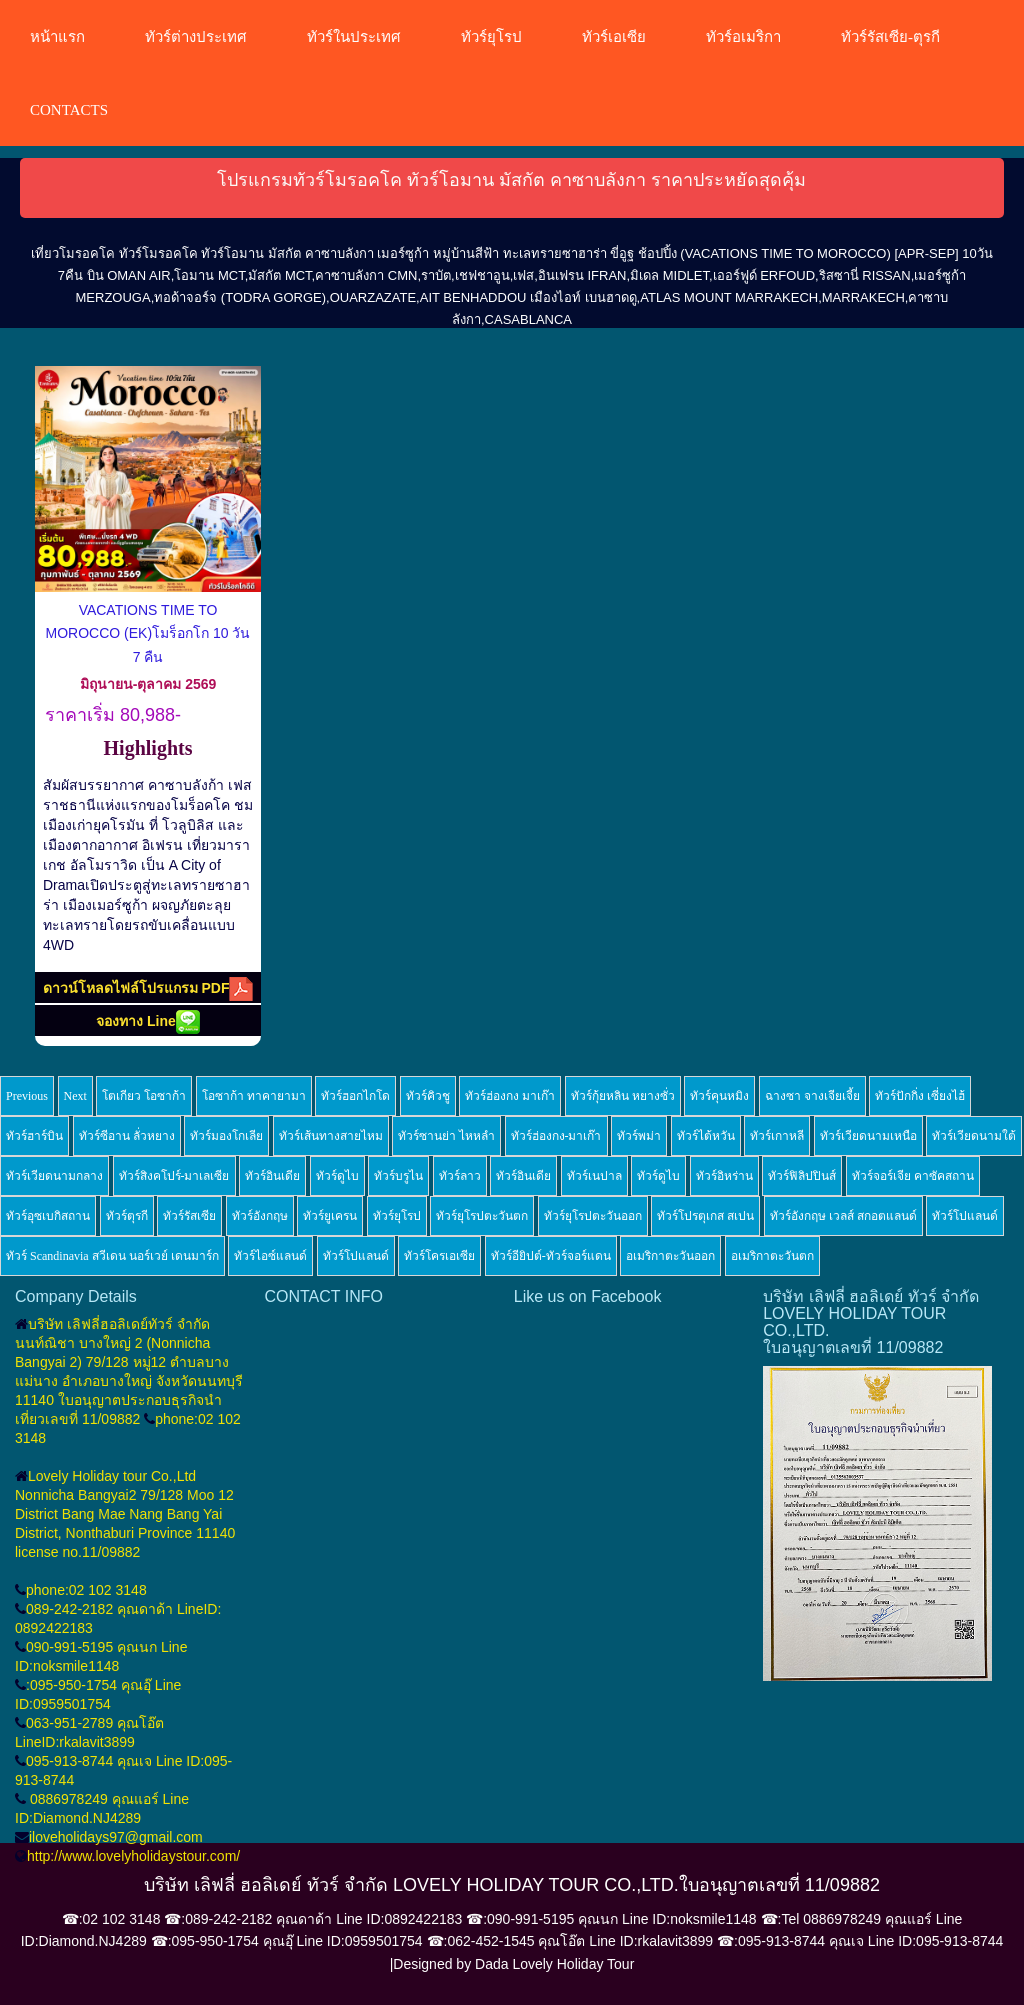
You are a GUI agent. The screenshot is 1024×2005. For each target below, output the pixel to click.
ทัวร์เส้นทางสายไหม (331, 1136)
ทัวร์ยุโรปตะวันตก (482, 1216)
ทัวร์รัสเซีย (189, 1216)
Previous (27, 1096)
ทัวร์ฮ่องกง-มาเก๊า (556, 1136)
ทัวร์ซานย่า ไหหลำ (446, 1136)
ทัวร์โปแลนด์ (965, 1216)
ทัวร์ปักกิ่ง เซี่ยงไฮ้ (920, 1096)
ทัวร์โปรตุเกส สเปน (705, 1216)
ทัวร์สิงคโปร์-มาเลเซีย (174, 1176)
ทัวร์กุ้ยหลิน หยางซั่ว (623, 1096)
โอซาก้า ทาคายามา (254, 1096)
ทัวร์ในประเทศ (354, 37)
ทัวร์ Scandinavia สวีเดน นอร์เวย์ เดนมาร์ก (112, 1256)
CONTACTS (69, 110)
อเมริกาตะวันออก (670, 1256)
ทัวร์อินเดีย (272, 1176)
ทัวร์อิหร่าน (724, 1176)
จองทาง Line (148, 1022)
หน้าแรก (57, 37)
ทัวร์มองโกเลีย (226, 1136)
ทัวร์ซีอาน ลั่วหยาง (127, 1136)
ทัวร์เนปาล (594, 1176)
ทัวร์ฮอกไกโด (355, 1096)
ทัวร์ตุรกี (127, 1216)
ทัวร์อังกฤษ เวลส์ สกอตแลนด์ (843, 1216)
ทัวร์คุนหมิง (719, 1096)
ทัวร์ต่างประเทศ (196, 37)
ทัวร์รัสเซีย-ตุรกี (890, 37)
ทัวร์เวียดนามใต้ (974, 1136)
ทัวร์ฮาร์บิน (34, 1136)
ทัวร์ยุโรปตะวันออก (593, 1216)
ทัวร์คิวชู (428, 1096)
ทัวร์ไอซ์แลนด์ (270, 1256)
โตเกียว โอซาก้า (144, 1096)
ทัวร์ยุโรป (491, 37)
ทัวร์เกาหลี (777, 1136)
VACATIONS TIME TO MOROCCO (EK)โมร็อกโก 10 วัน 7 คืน (148, 633)
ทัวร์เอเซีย (614, 37)
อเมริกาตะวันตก (772, 1256)
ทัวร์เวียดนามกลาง (54, 1176)
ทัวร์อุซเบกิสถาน (48, 1216)
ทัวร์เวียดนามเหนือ (868, 1136)
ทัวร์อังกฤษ (260, 1216)
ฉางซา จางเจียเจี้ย (812, 1096)
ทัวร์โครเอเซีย (439, 1256)
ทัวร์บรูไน (398, 1176)
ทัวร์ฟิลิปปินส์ (802, 1176)
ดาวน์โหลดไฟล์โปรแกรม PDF (148, 989)
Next (75, 1096)
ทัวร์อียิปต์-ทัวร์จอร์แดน (551, 1256)
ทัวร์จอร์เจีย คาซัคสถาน (913, 1176)
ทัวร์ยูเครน (330, 1216)
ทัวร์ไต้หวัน (706, 1136)
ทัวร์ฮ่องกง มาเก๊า (510, 1096)
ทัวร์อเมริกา (743, 37)
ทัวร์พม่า (639, 1136)
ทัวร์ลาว (460, 1176)
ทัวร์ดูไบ (337, 1176)
